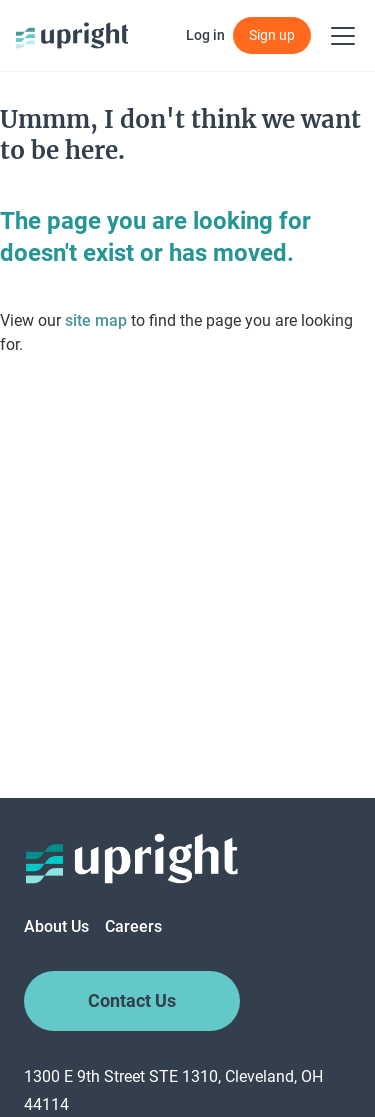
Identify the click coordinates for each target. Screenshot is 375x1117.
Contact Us (132, 1001)
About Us (56, 926)
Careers (133, 926)
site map (96, 320)
